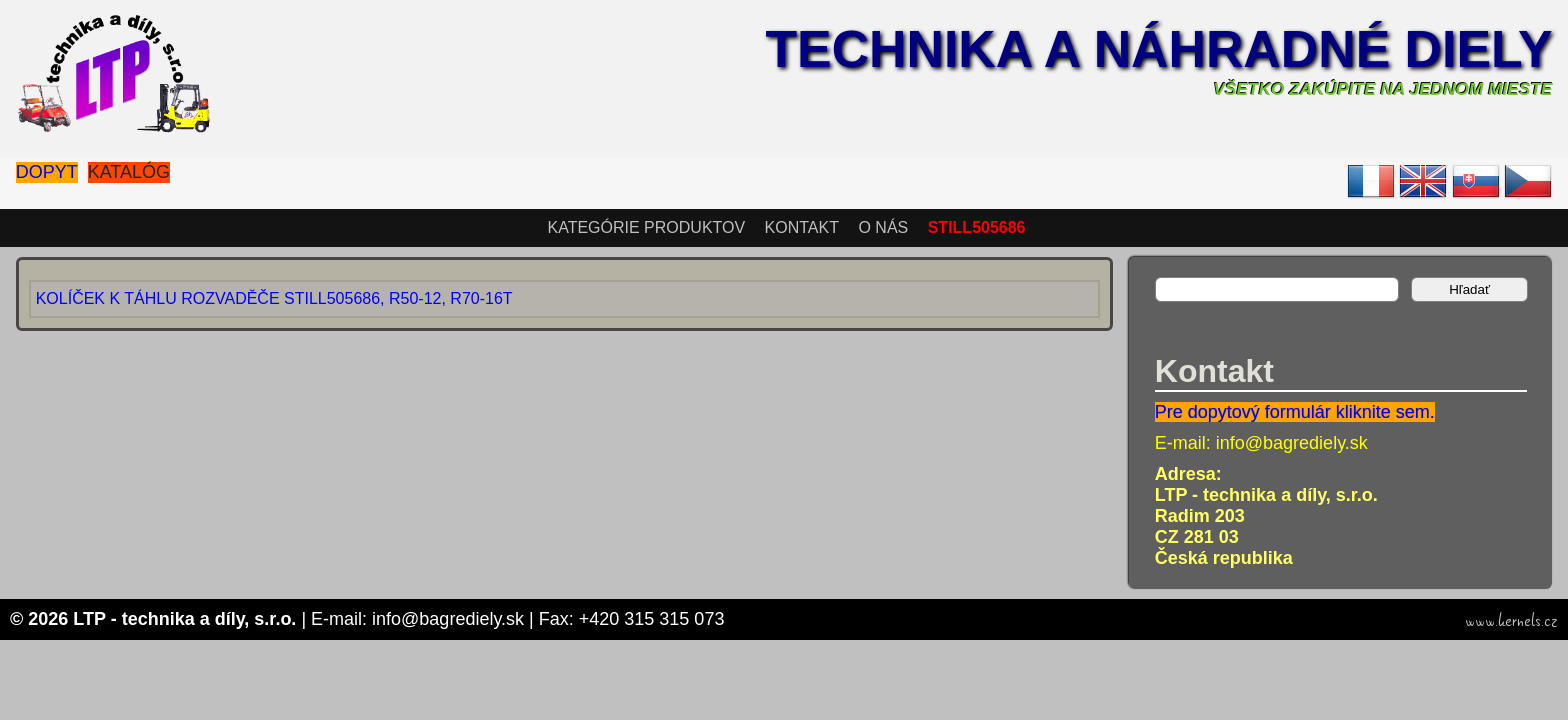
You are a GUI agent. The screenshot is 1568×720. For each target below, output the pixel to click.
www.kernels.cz (1511, 621)
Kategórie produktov (646, 227)
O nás (883, 227)
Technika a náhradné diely (1158, 49)
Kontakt (802, 227)
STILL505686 (977, 227)
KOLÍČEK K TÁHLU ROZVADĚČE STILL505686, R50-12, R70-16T (274, 298)
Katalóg (129, 172)
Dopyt (47, 172)
